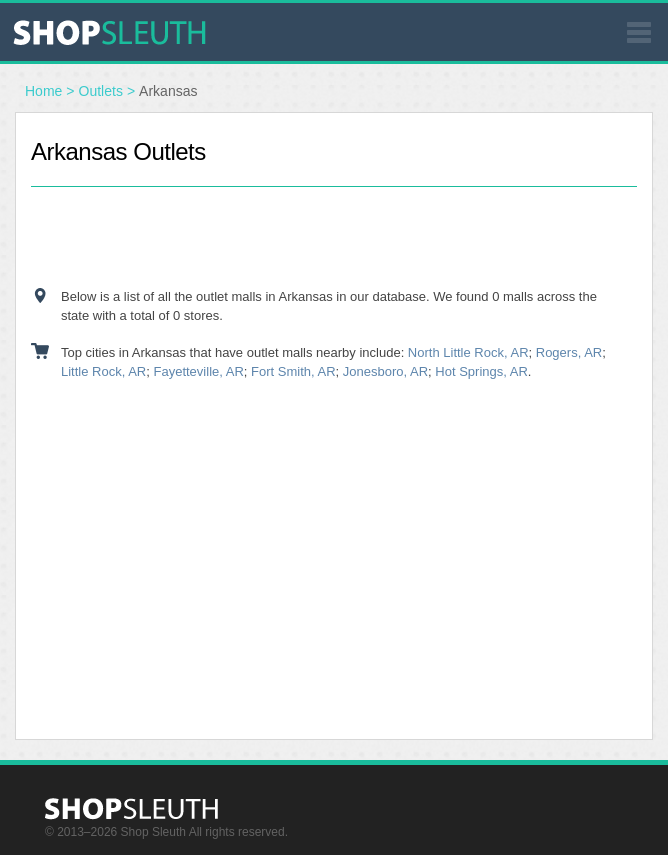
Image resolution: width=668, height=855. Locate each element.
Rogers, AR (569, 352)
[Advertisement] (334, 237)
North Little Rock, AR (468, 352)
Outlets (101, 91)
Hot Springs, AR (481, 371)
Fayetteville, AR (199, 371)
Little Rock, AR (103, 371)
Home (43, 91)
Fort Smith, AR (293, 371)
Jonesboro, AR (385, 371)
